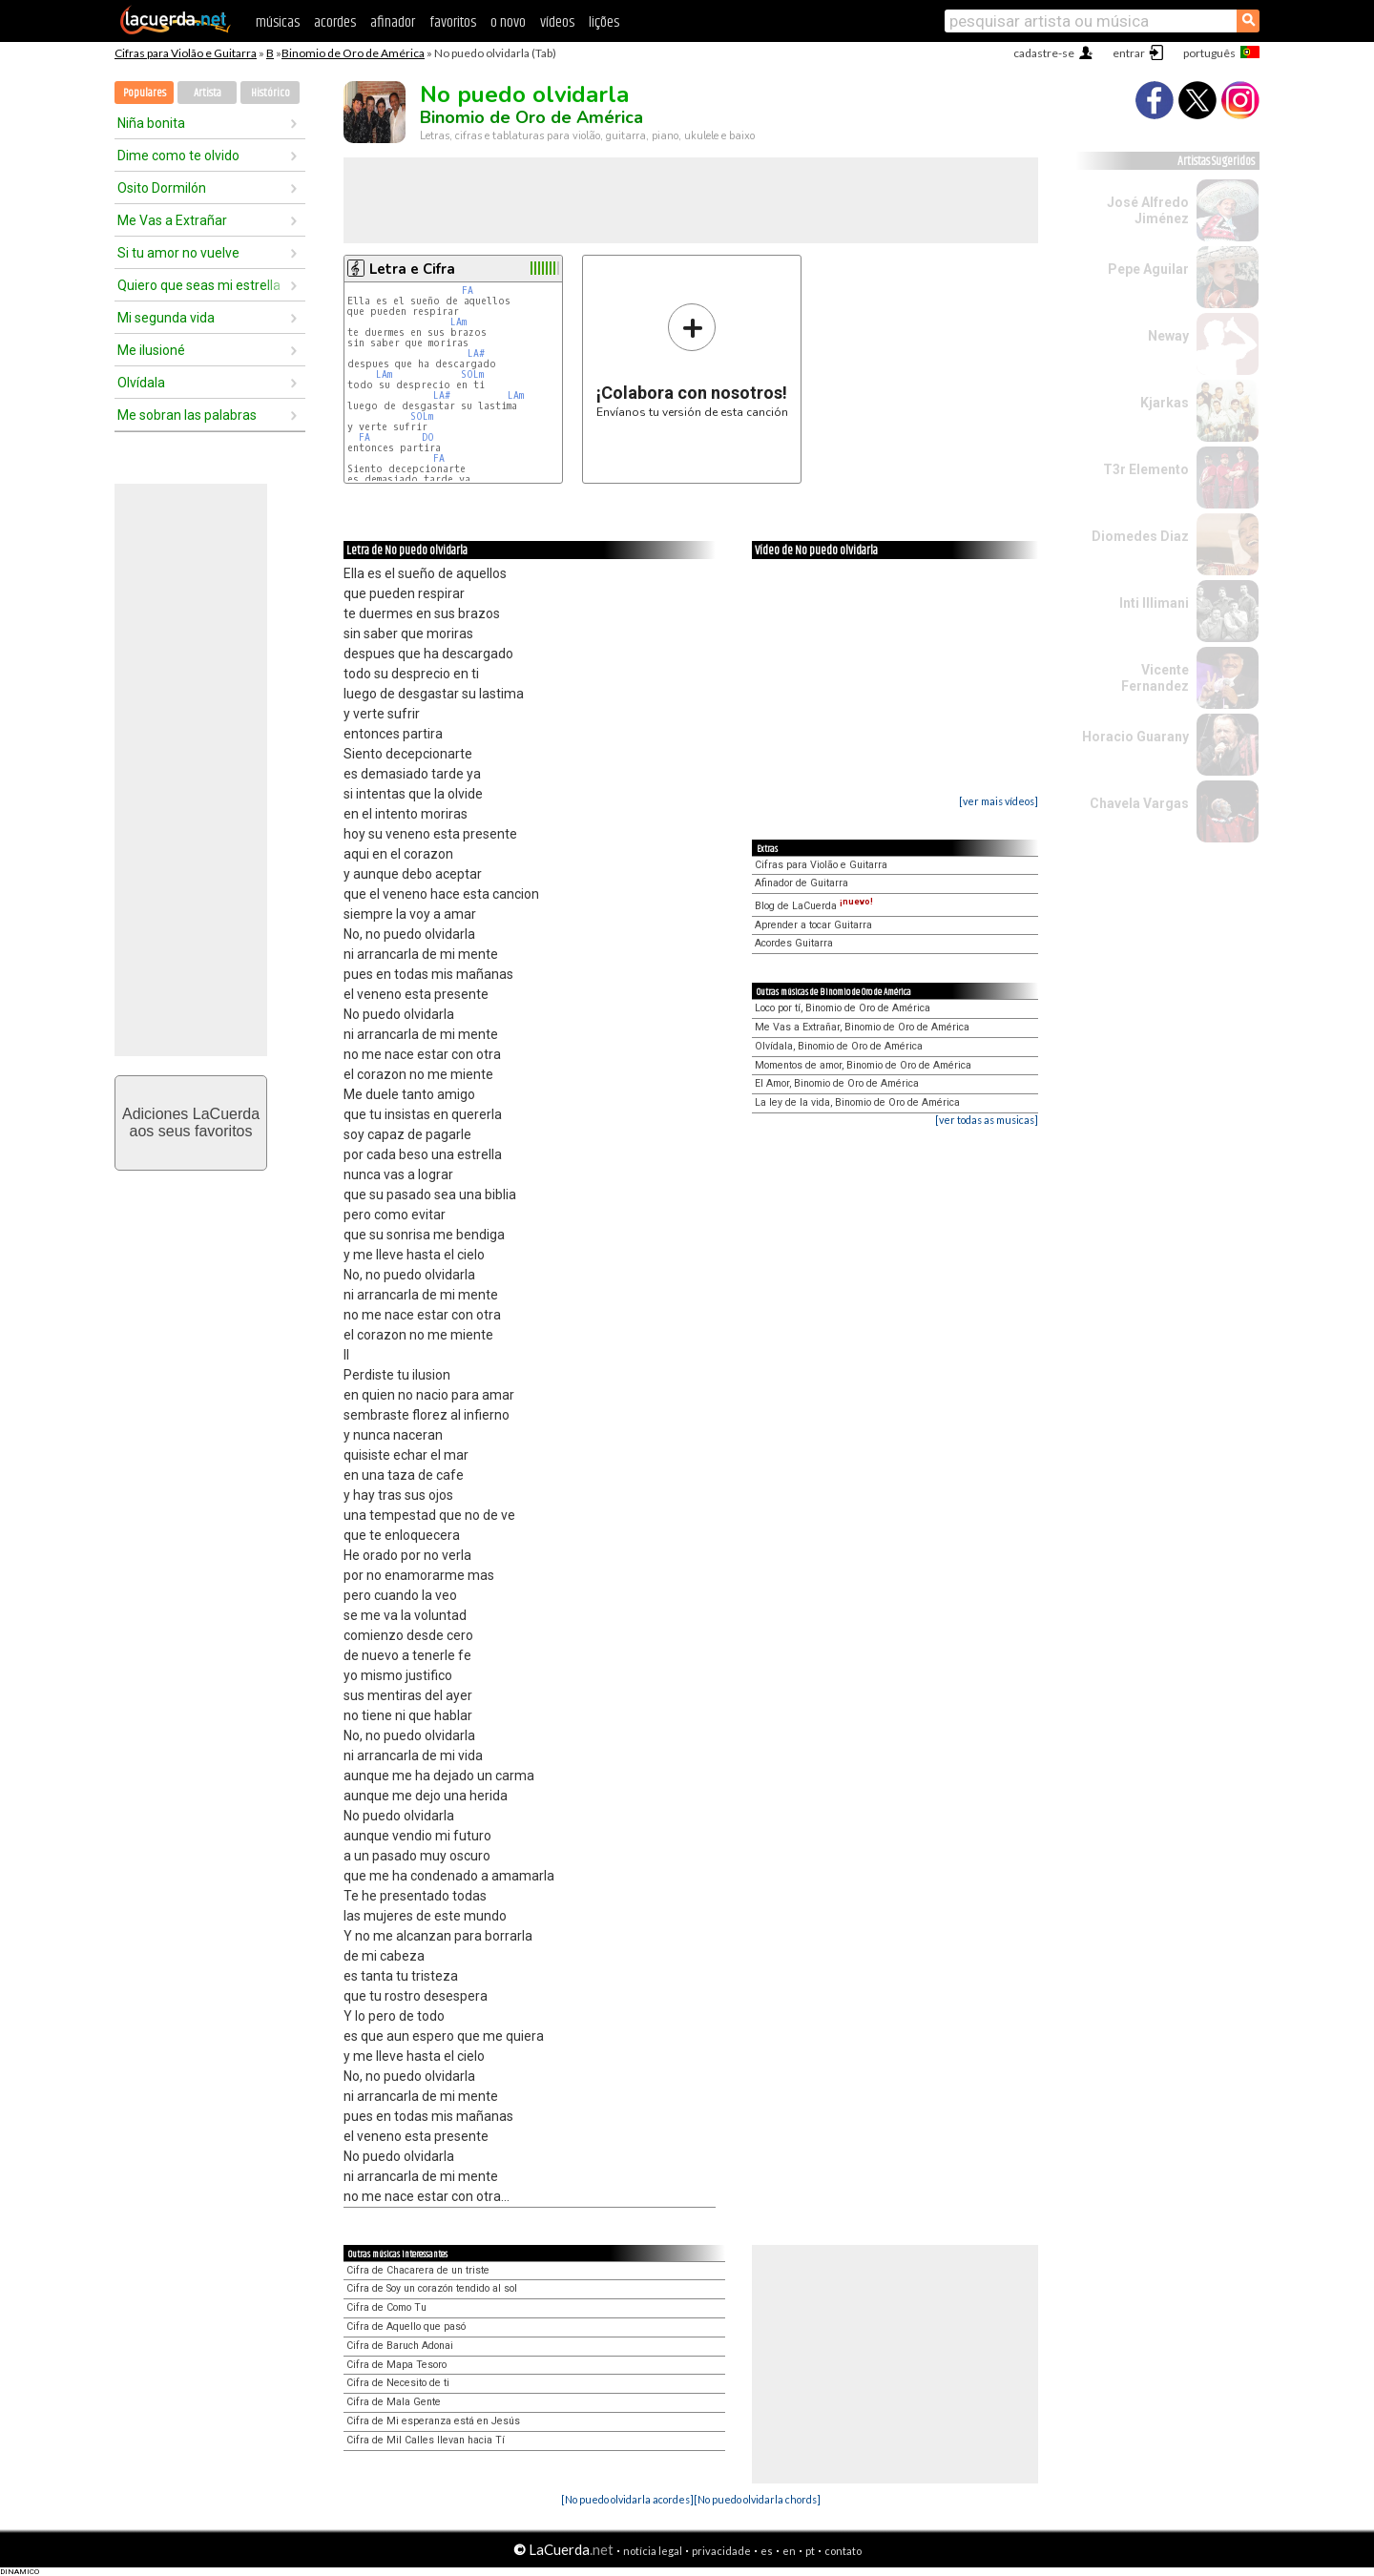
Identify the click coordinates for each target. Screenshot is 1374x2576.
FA (467, 290)
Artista (207, 93)
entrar (1129, 53)
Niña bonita (151, 123)
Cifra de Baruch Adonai (399, 2345)
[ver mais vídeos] (998, 801)
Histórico (270, 93)
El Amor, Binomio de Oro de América (837, 1083)
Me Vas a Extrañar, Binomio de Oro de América (862, 1027)
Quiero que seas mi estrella (199, 285)
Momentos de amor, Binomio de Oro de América (863, 1065)
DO (428, 437)
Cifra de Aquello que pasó (406, 2326)
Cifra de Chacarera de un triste (417, 2270)
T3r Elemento (1146, 469)
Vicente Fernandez (1155, 678)
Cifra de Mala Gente (393, 2402)
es (766, 2551)
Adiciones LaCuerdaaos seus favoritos (191, 1122)
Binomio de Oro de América (353, 53)
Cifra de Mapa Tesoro (396, 2364)
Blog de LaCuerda (814, 906)
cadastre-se (1043, 53)
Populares (144, 93)
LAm (458, 322)
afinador (392, 22)
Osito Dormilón (161, 188)
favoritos (452, 22)
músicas (278, 22)
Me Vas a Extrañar (172, 220)
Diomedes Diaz (1140, 536)
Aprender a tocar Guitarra (813, 925)
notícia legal (652, 2551)
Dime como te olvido (178, 155)
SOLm (472, 374)
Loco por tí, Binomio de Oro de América (842, 1008)
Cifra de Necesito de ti (397, 2383)
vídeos (557, 22)
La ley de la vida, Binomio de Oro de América (857, 1102)
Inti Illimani (1154, 603)
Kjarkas (1164, 402)
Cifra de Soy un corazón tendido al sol (431, 2288)
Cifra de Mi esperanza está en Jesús (433, 2421)
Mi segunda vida (166, 317)
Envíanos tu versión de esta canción (692, 360)
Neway (1168, 335)
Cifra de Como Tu (386, 2307)
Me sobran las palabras (187, 415)
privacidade (721, 2551)
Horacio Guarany (1135, 736)
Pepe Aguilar (1148, 269)
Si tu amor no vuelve (178, 252)
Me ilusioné (151, 350)
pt (810, 2551)
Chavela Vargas (1139, 803)
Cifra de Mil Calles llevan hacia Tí (425, 2440)
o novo (508, 22)
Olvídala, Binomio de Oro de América (839, 1046)
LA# (476, 353)
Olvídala (141, 382)
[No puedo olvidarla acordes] (627, 2499)
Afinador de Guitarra (801, 883)
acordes (335, 22)
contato (843, 2551)
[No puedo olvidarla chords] (757, 2499)
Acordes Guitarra (794, 943)
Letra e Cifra (412, 269)
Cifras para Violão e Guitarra (185, 53)
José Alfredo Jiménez (1148, 210)
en (789, 2551)
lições (604, 22)
